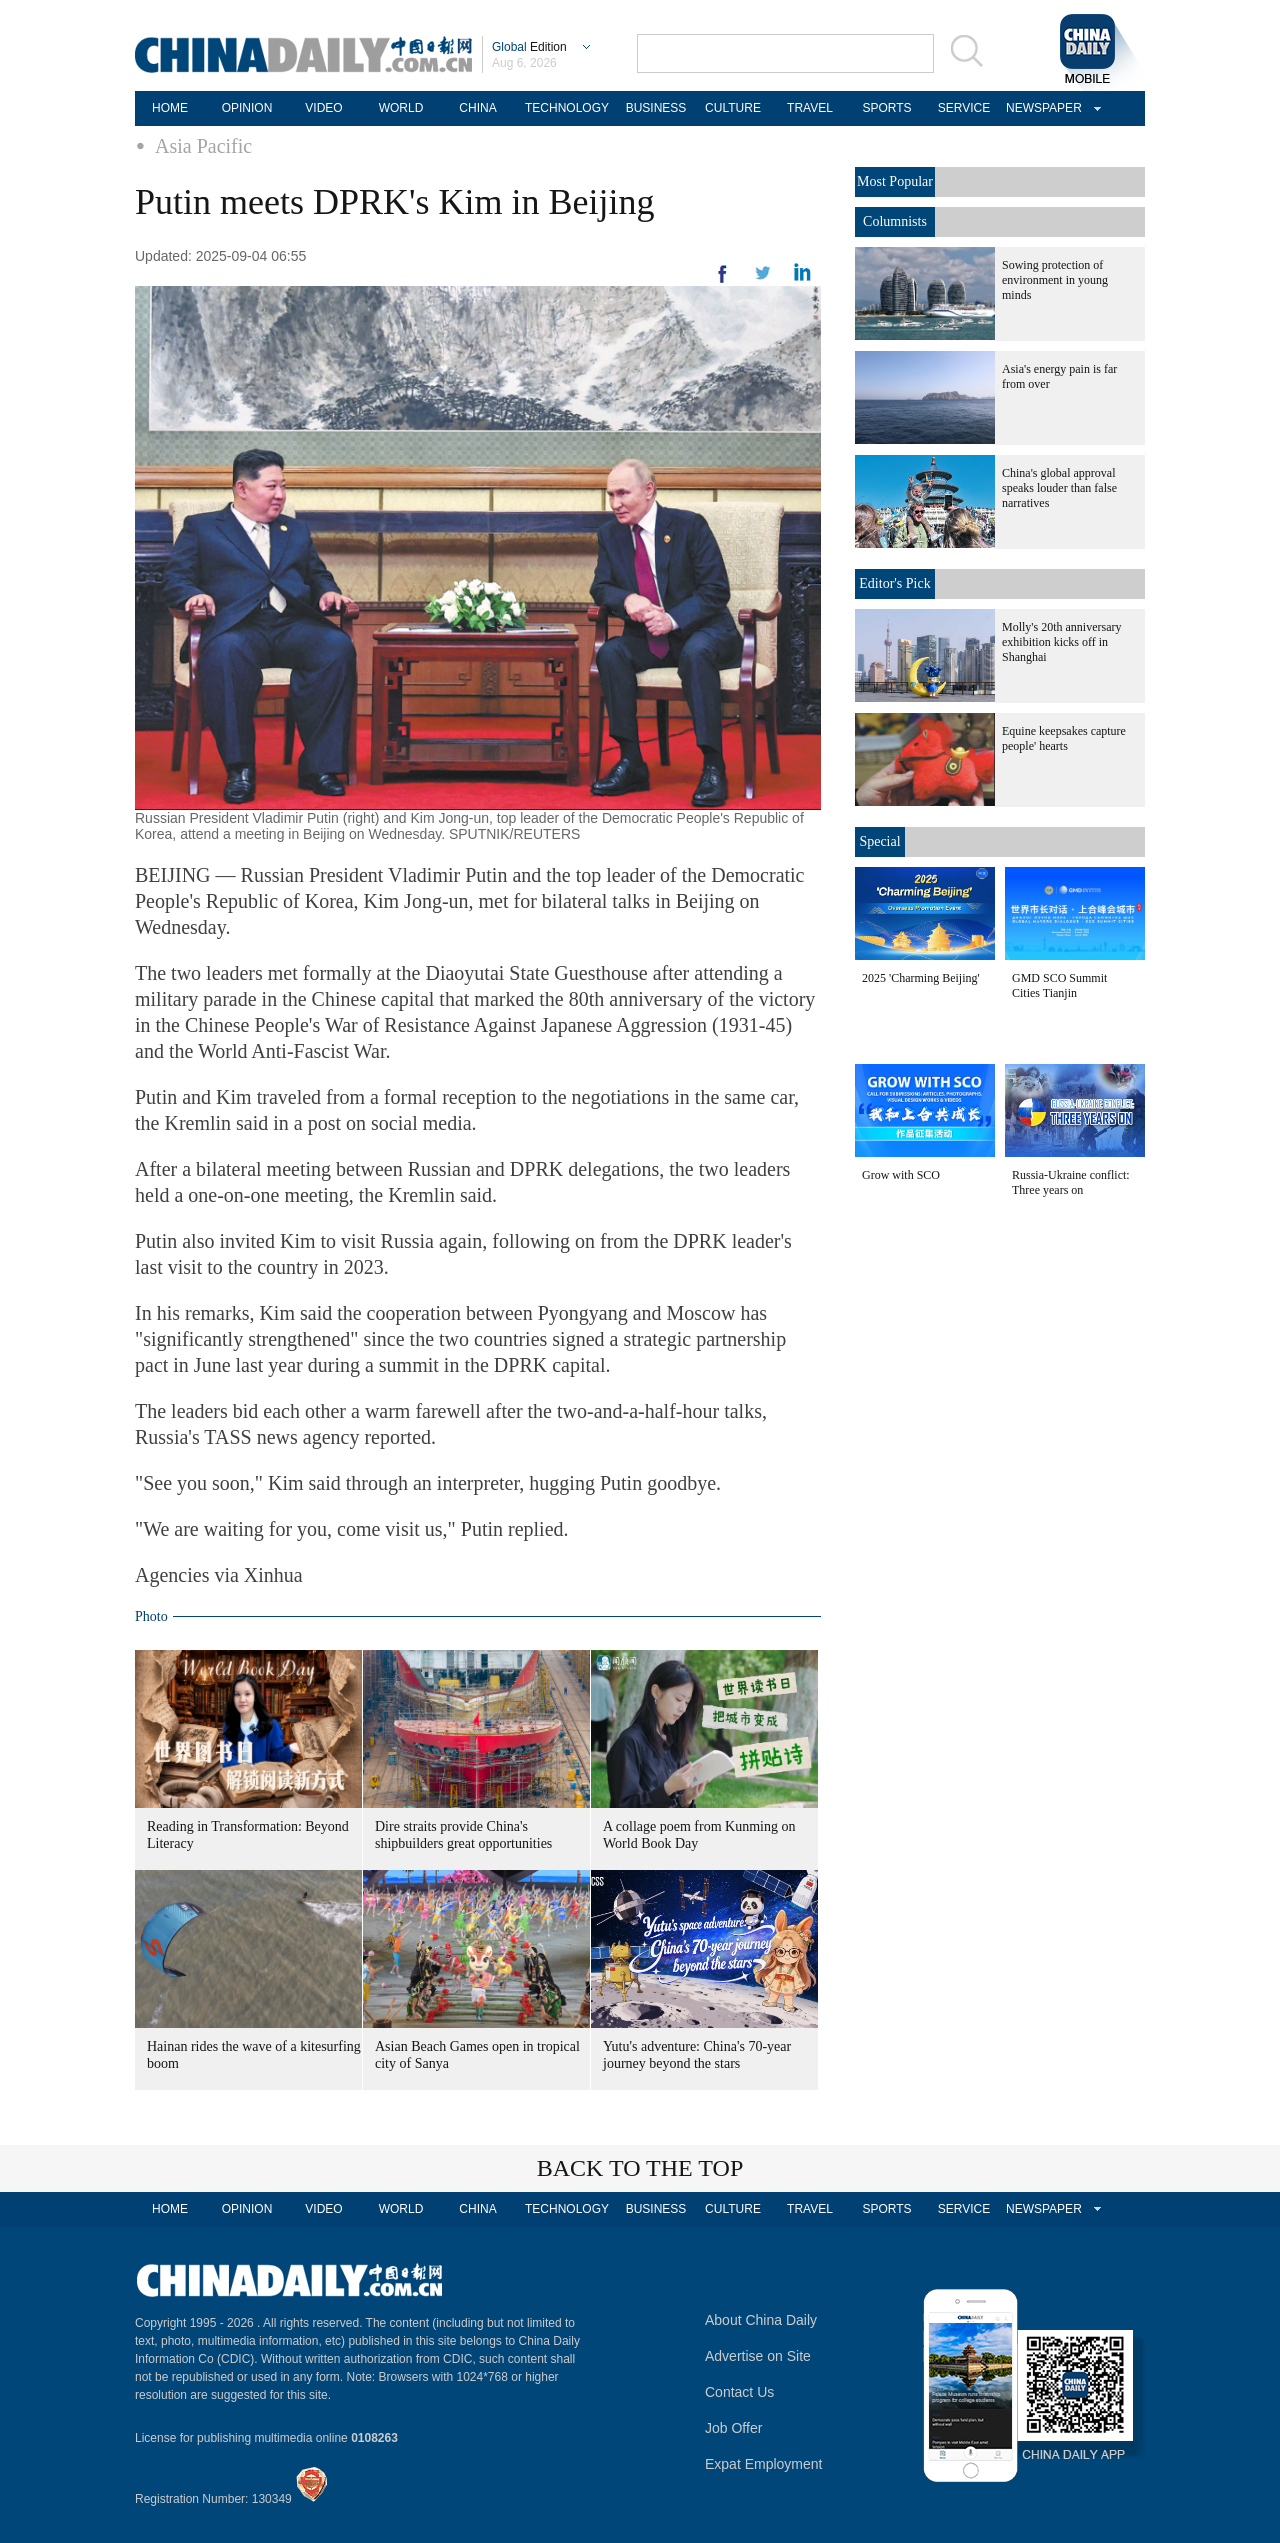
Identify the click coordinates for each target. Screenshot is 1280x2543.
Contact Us (739, 2392)
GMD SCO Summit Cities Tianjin (1059, 985)
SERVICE (964, 108)
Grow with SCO (901, 1175)
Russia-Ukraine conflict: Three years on (1071, 1182)
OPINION (247, 108)
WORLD (401, 108)
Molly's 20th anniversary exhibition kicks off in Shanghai (1061, 642)
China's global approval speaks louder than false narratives (1059, 488)
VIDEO (323, 108)
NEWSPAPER (1041, 108)
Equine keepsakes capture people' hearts (1064, 738)
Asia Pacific (203, 146)
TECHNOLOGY (567, 108)
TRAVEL (810, 108)
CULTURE (733, 108)
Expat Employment (764, 2464)
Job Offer (733, 2428)
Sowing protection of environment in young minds (1055, 280)
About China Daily (761, 2320)
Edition (529, 47)
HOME (170, 108)
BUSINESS (656, 108)
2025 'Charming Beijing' (921, 978)
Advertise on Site (758, 2356)
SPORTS (886, 108)
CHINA (477, 108)
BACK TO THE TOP (640, 2168)
